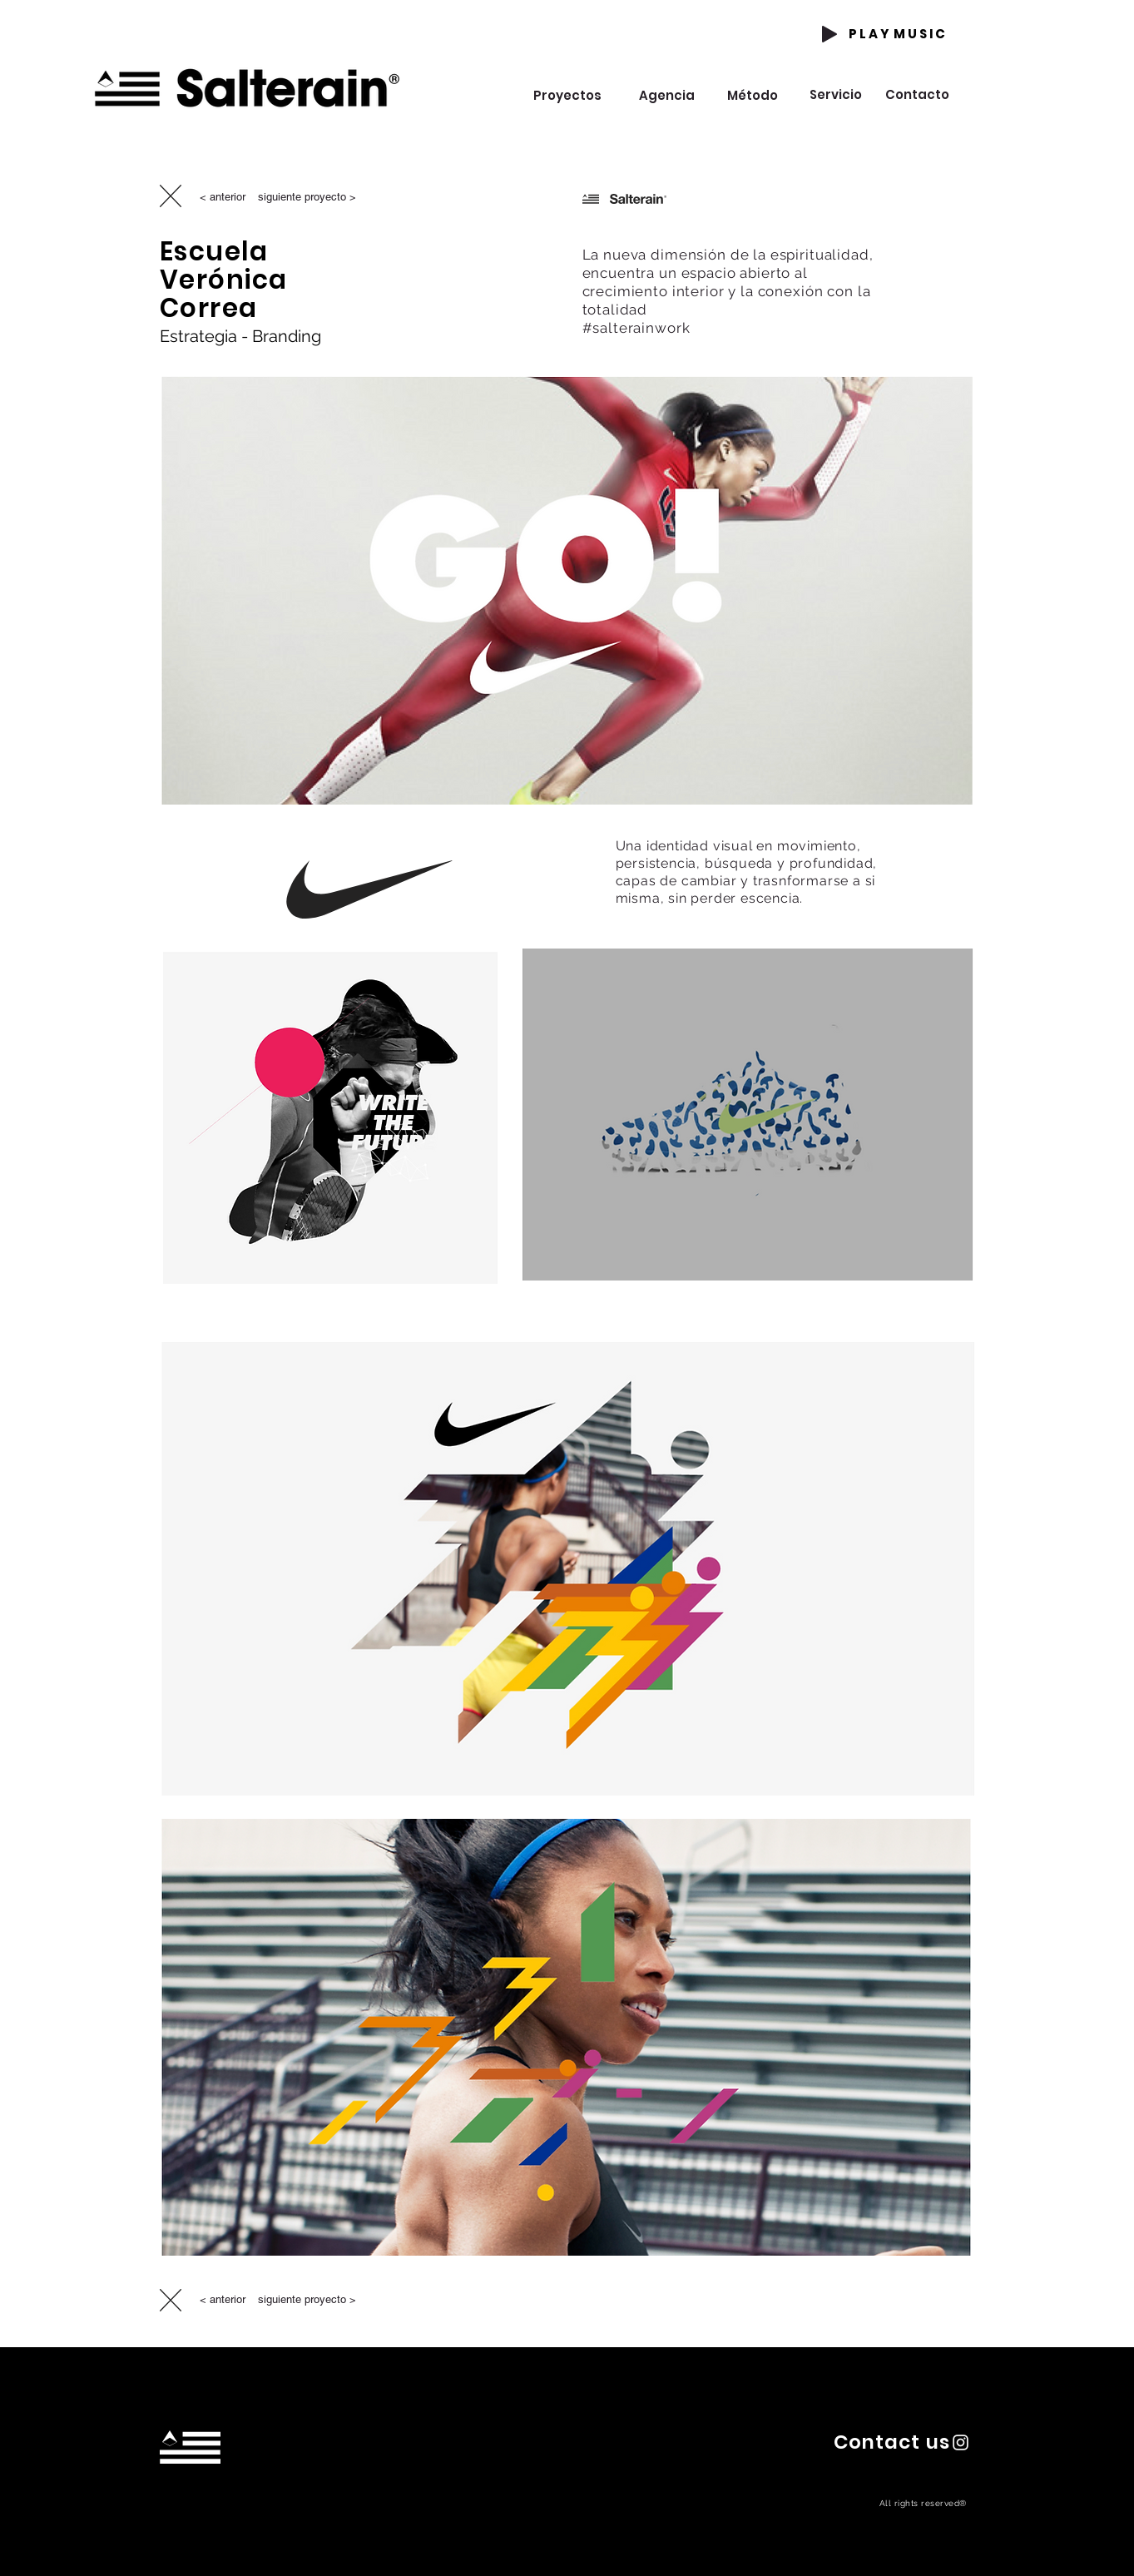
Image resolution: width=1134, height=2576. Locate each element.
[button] (892, 2442)
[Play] (829, 34)
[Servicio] (835, 94)
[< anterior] (222, 197)
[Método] (753, 94)
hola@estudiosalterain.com (195, 2510)
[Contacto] (917, 94)
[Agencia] (667, 94)
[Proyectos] (568, 94)
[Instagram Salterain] (960, 2442)
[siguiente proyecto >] (307, 197)
